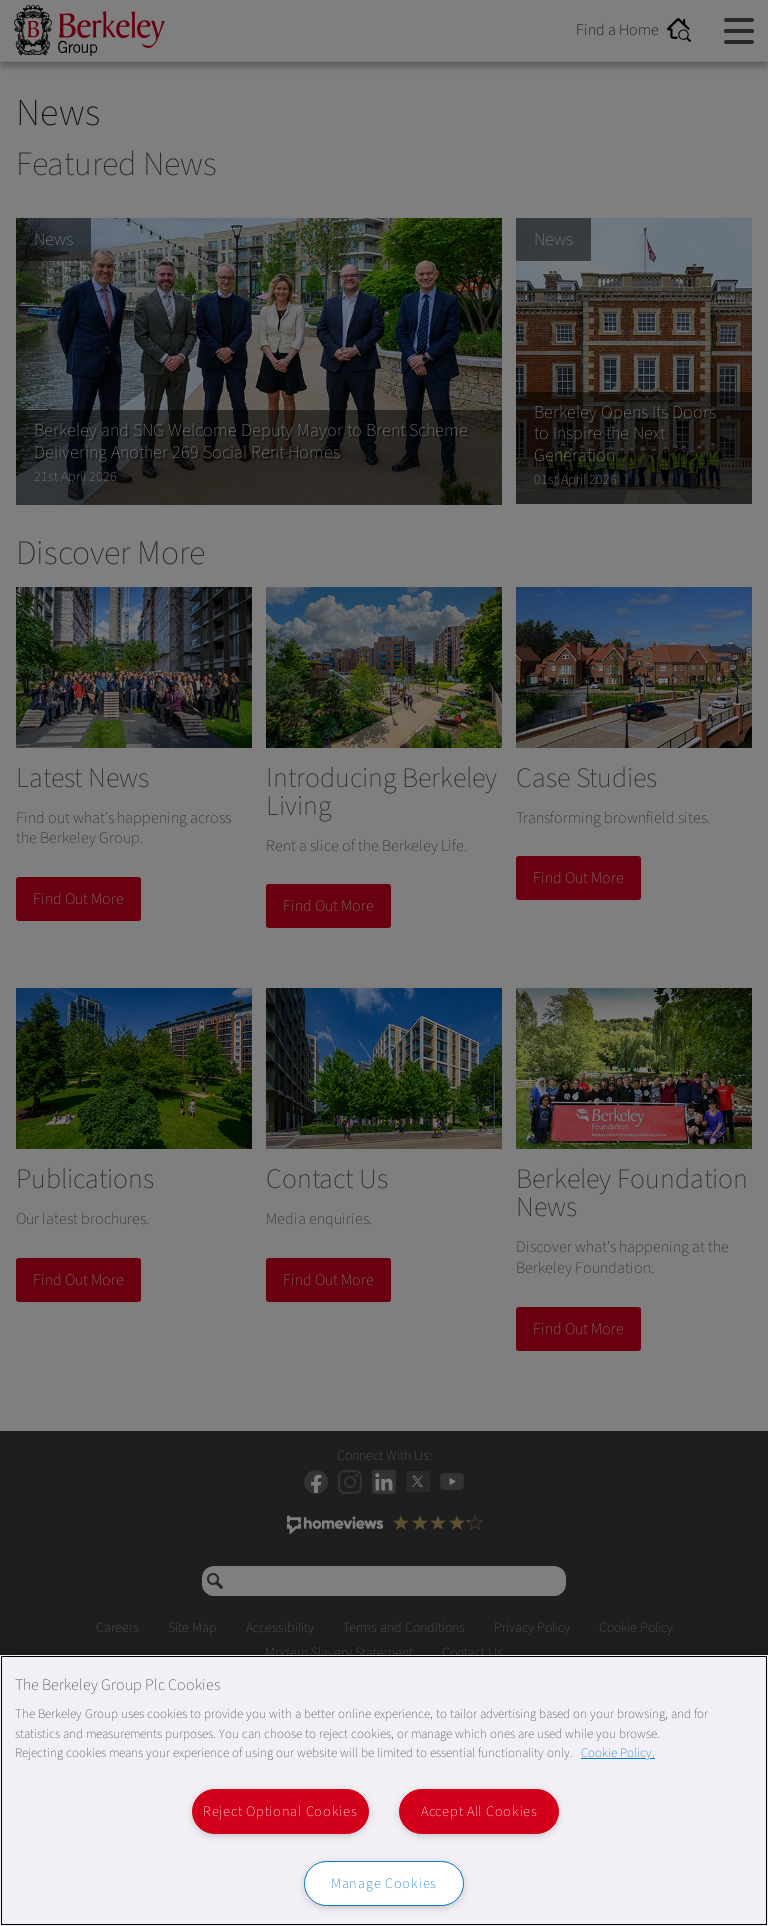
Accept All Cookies (479, 1811)
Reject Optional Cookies (280, 1811)
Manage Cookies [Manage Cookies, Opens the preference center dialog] (384, 1883)
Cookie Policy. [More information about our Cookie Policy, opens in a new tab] (618, 1753)
